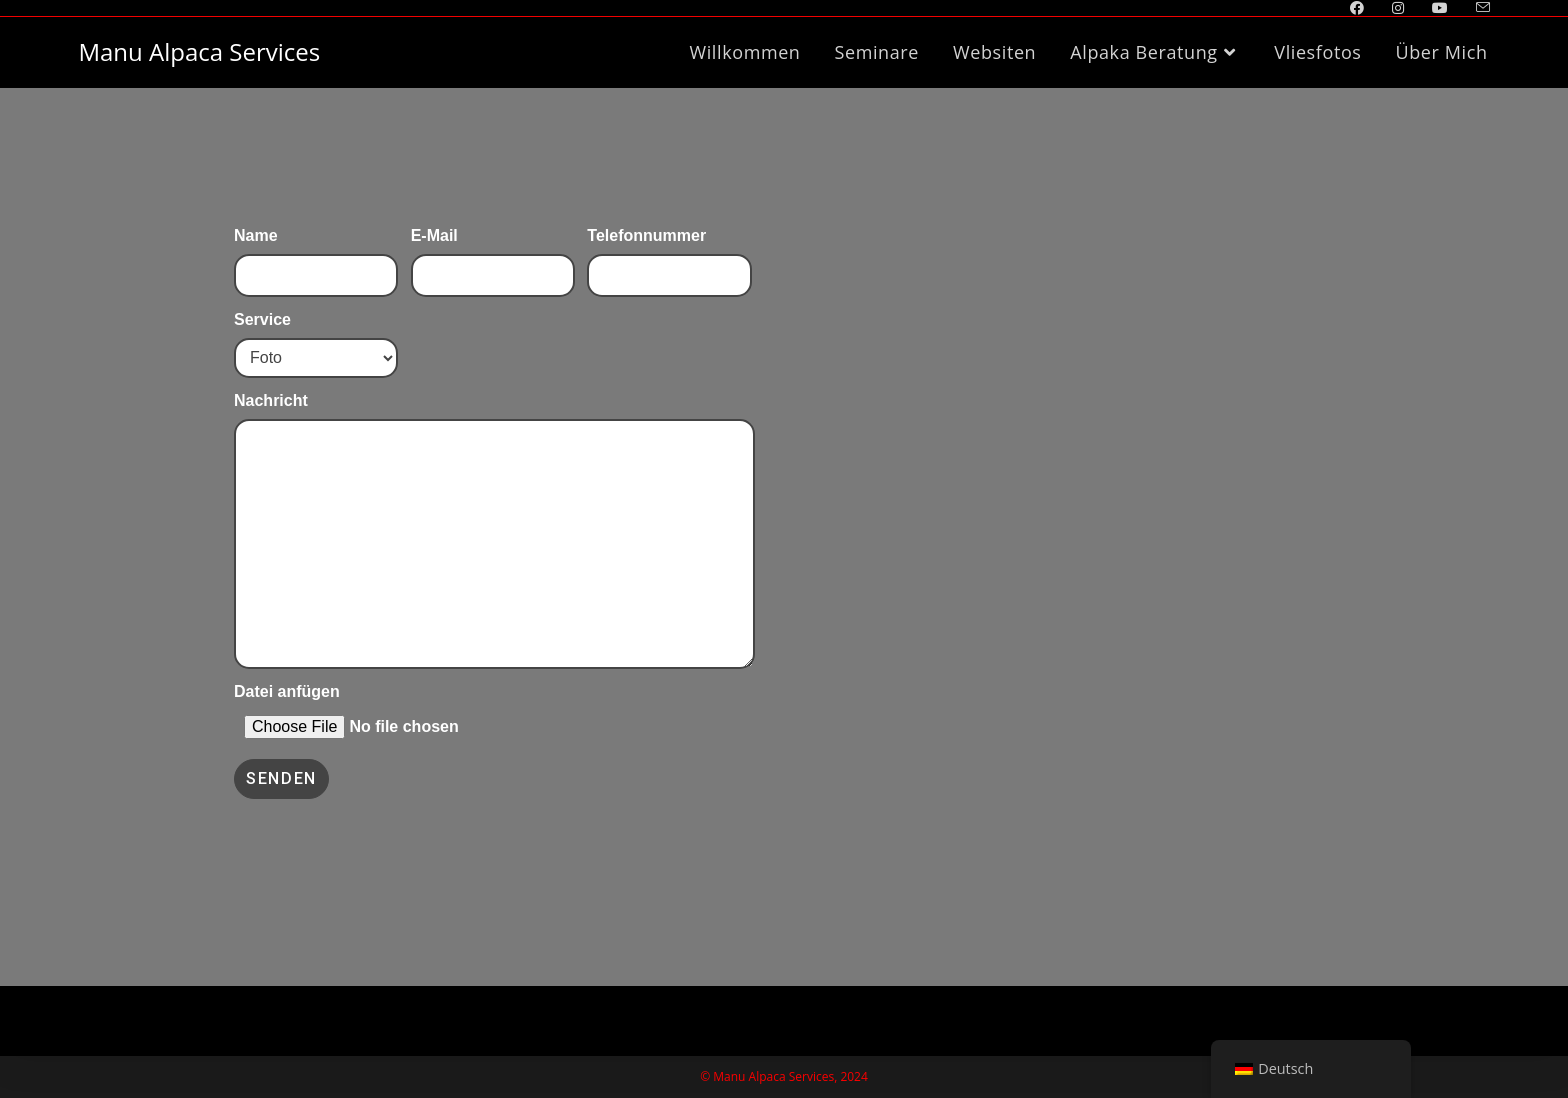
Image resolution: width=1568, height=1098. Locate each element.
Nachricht (494, 469)
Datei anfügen (316, 709)
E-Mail (493, 253)
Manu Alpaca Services (199, 51)
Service (316, 336)
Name (316, 253)
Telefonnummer (669, 253)
